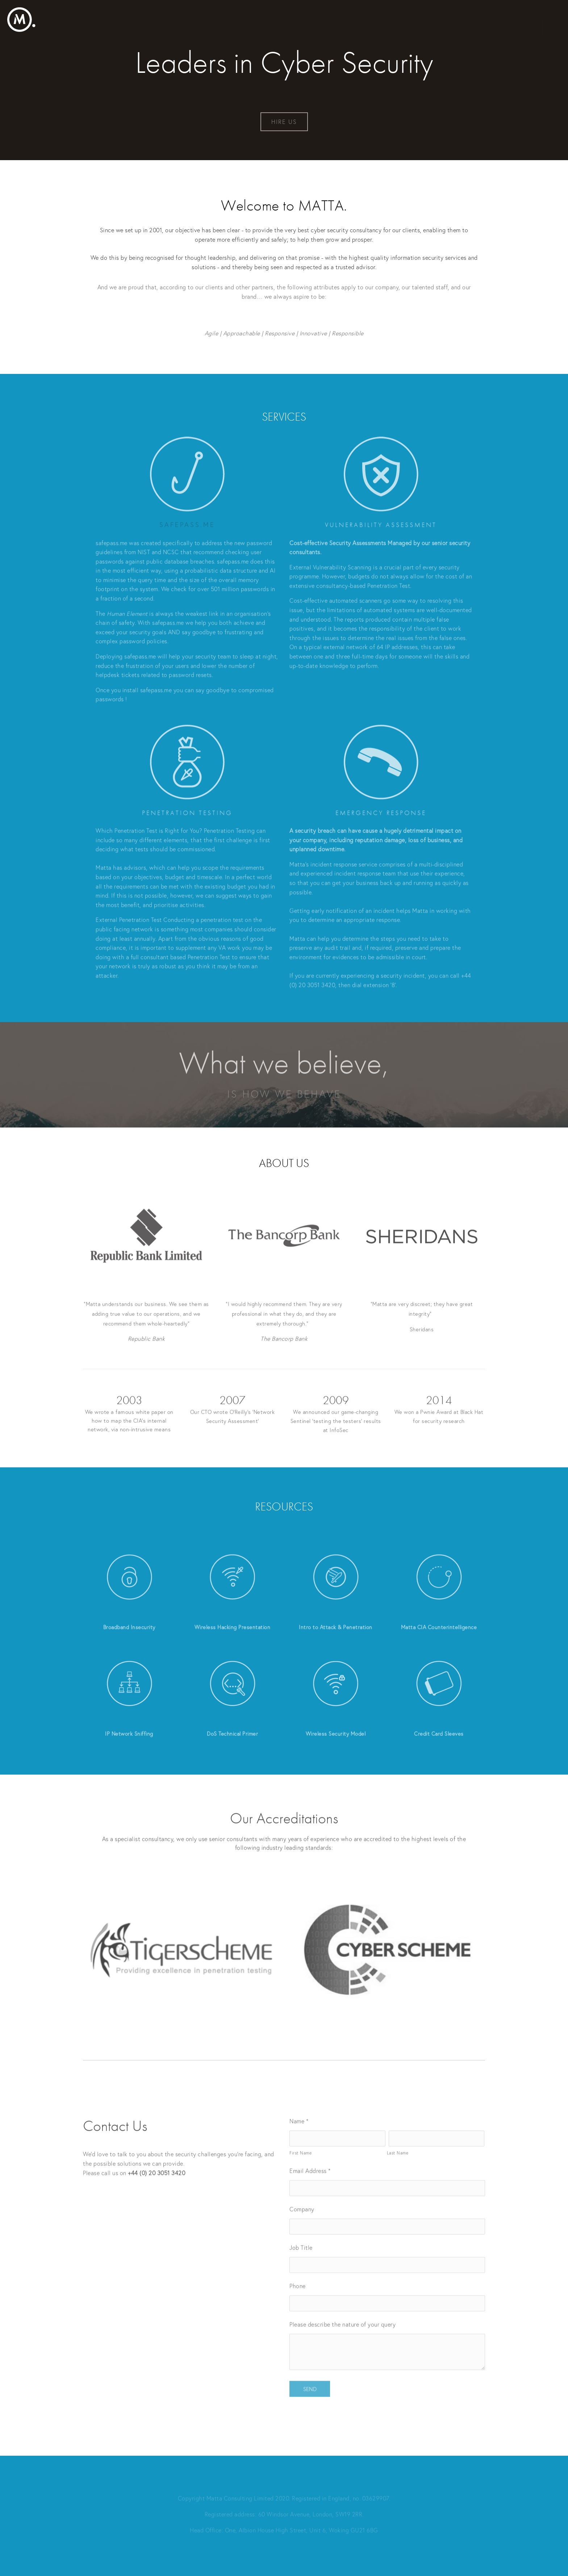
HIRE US (284, 121)
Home (525, 19)
